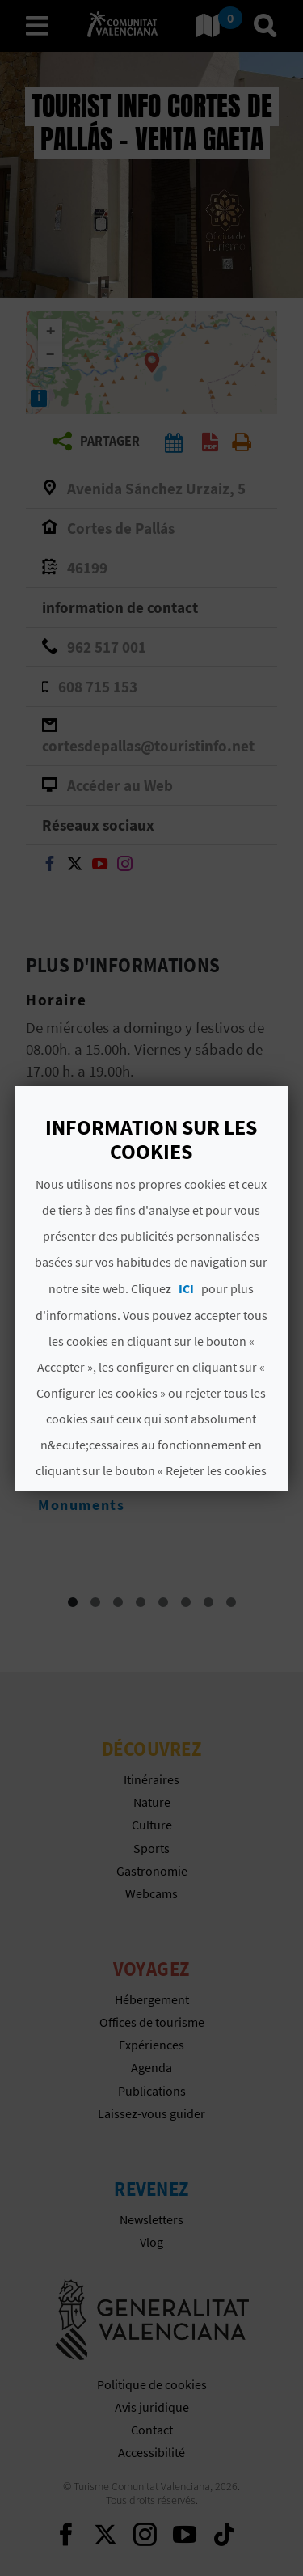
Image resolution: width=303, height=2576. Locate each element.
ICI (187, 1288)
